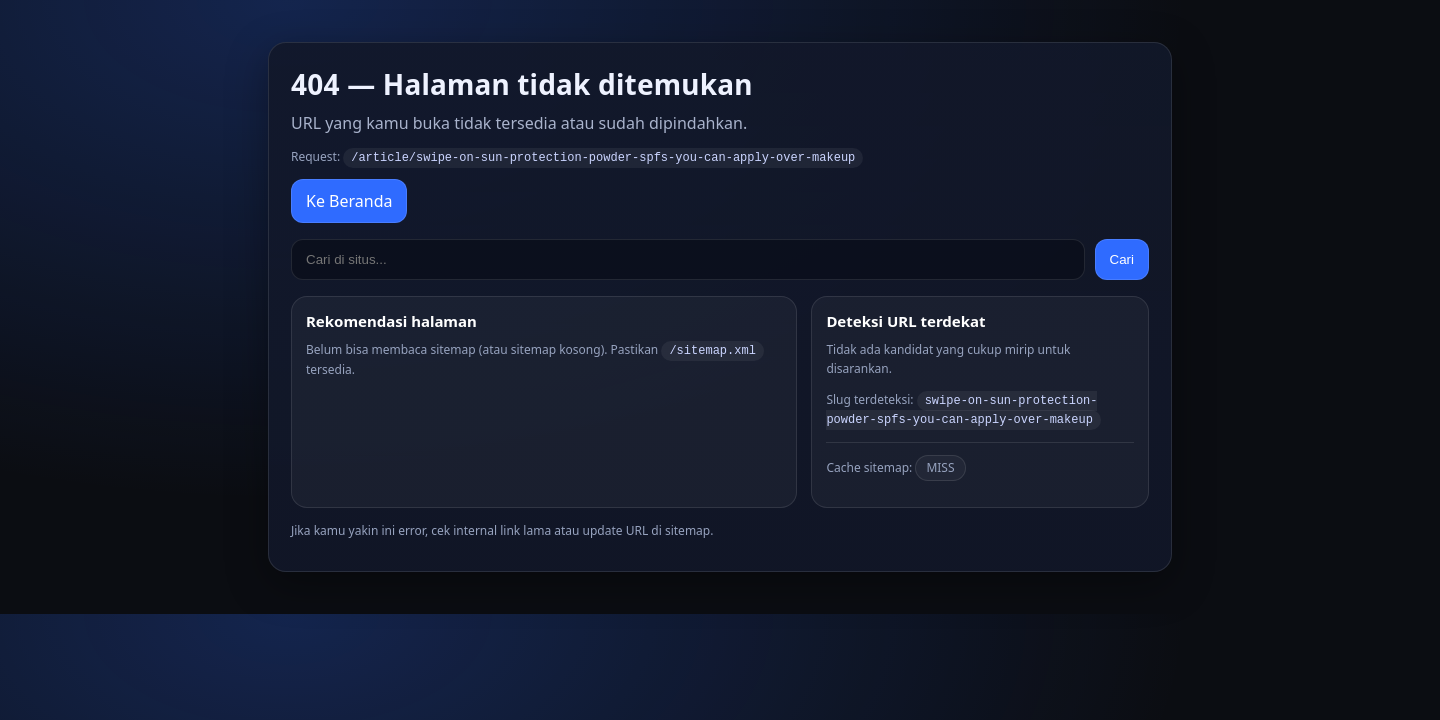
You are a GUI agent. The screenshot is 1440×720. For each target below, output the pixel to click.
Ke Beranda (349, 200)
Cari (1122, 258)
